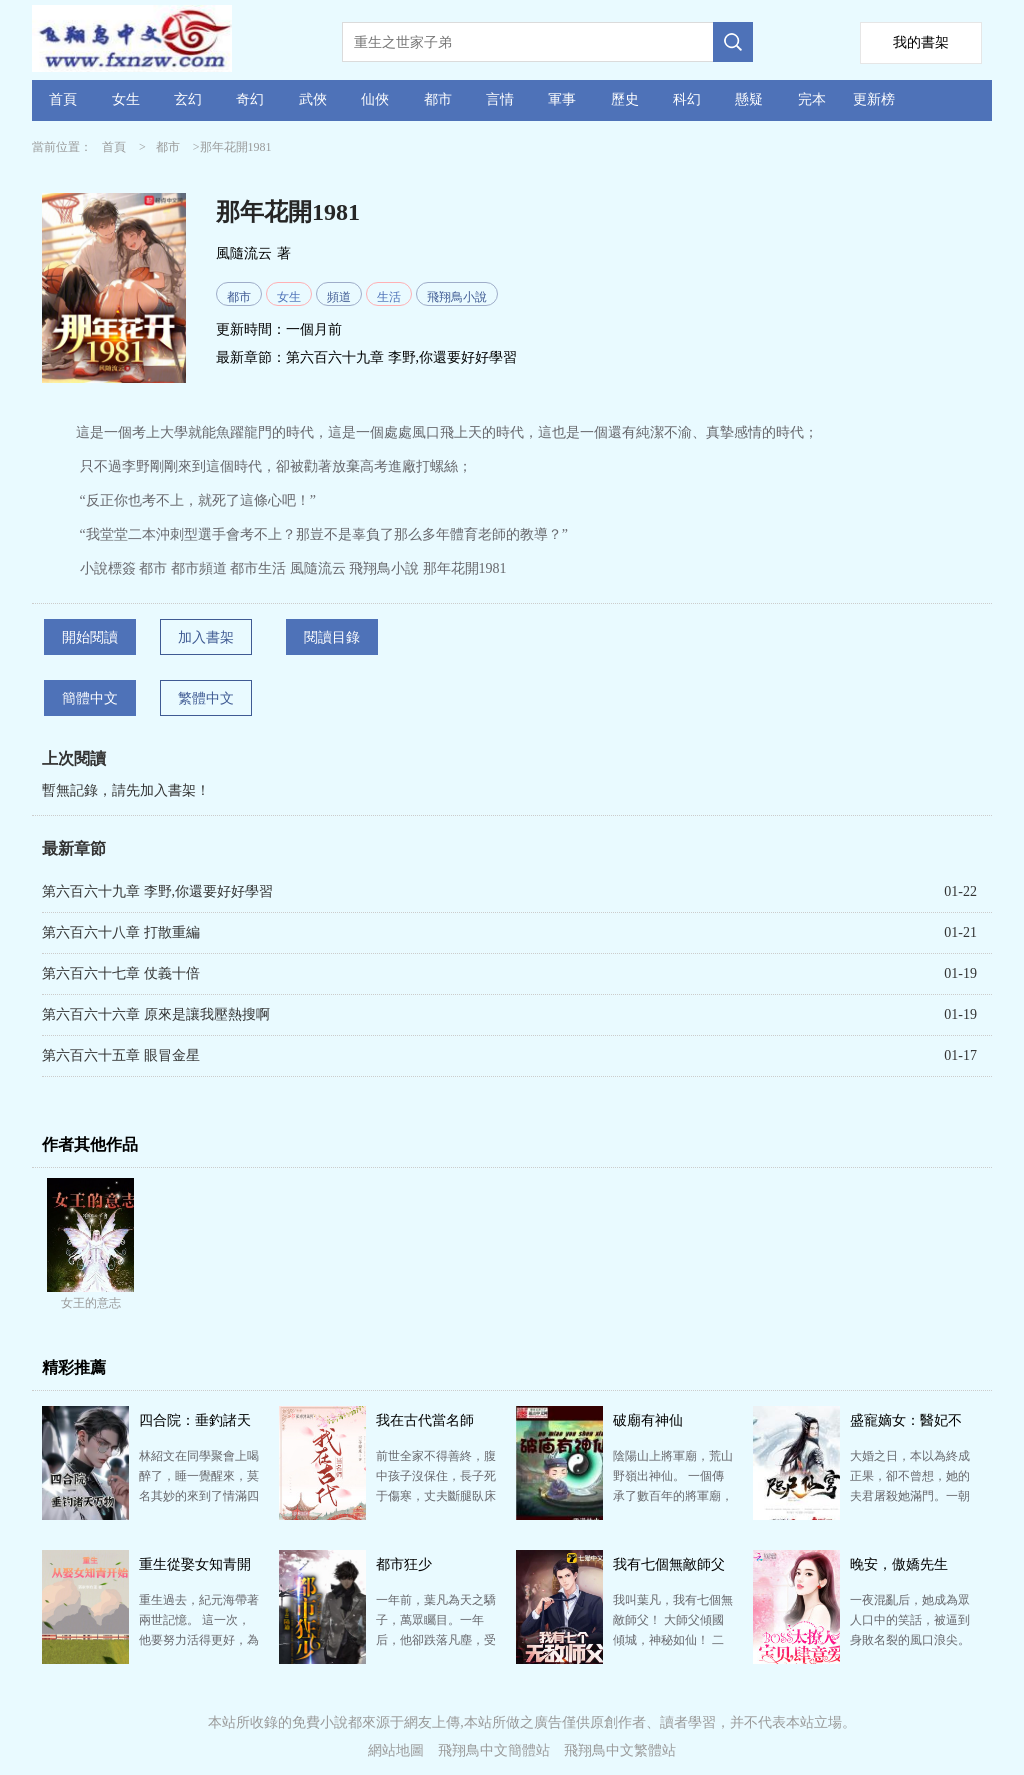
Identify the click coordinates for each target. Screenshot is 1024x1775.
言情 (500, 99)
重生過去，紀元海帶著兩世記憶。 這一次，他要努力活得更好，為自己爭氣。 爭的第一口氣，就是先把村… (199, 1640)
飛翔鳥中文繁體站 (620, 1750)
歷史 (625, 99)
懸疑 (749, 99)
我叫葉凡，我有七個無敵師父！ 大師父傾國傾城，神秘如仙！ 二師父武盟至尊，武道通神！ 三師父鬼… (673, 1640)
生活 (389, 297)
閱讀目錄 (332, 637)
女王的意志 (91, 1303)
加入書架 (206, 637)
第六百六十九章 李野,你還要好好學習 (401, 357)
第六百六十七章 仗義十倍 (121, 973)
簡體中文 (90, 698)
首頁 (63, 99)
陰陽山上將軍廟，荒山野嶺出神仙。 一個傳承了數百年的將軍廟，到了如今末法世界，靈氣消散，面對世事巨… (673, 1496)
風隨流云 (244, 253)
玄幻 (188, 99)
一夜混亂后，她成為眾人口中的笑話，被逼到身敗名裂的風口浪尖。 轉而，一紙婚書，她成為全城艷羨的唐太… (910, 1640)
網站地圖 (396, 1750)
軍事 (562, 99)
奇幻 (250, 99)
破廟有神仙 (648, 1420)
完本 (812, 99)
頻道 (339, 297)
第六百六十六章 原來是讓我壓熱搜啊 (156, 1014)
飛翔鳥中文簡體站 (494, 1750)
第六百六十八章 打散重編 (121, 932)
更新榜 (874, 99)
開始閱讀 (90, 637)
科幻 (687, 99)
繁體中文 (206, 698)
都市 (438, 99)
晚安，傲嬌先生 (899, 1564)
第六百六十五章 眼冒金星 (121, 1055)
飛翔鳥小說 (457, 297)
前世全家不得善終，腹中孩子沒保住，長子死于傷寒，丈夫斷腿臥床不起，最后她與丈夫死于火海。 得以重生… (436, 1496)
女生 (126, 99)
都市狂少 (404, 1564)
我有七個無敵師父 (669, 1564)
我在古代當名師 (425, 1420)
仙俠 (375, 99)
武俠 (313, 99)
